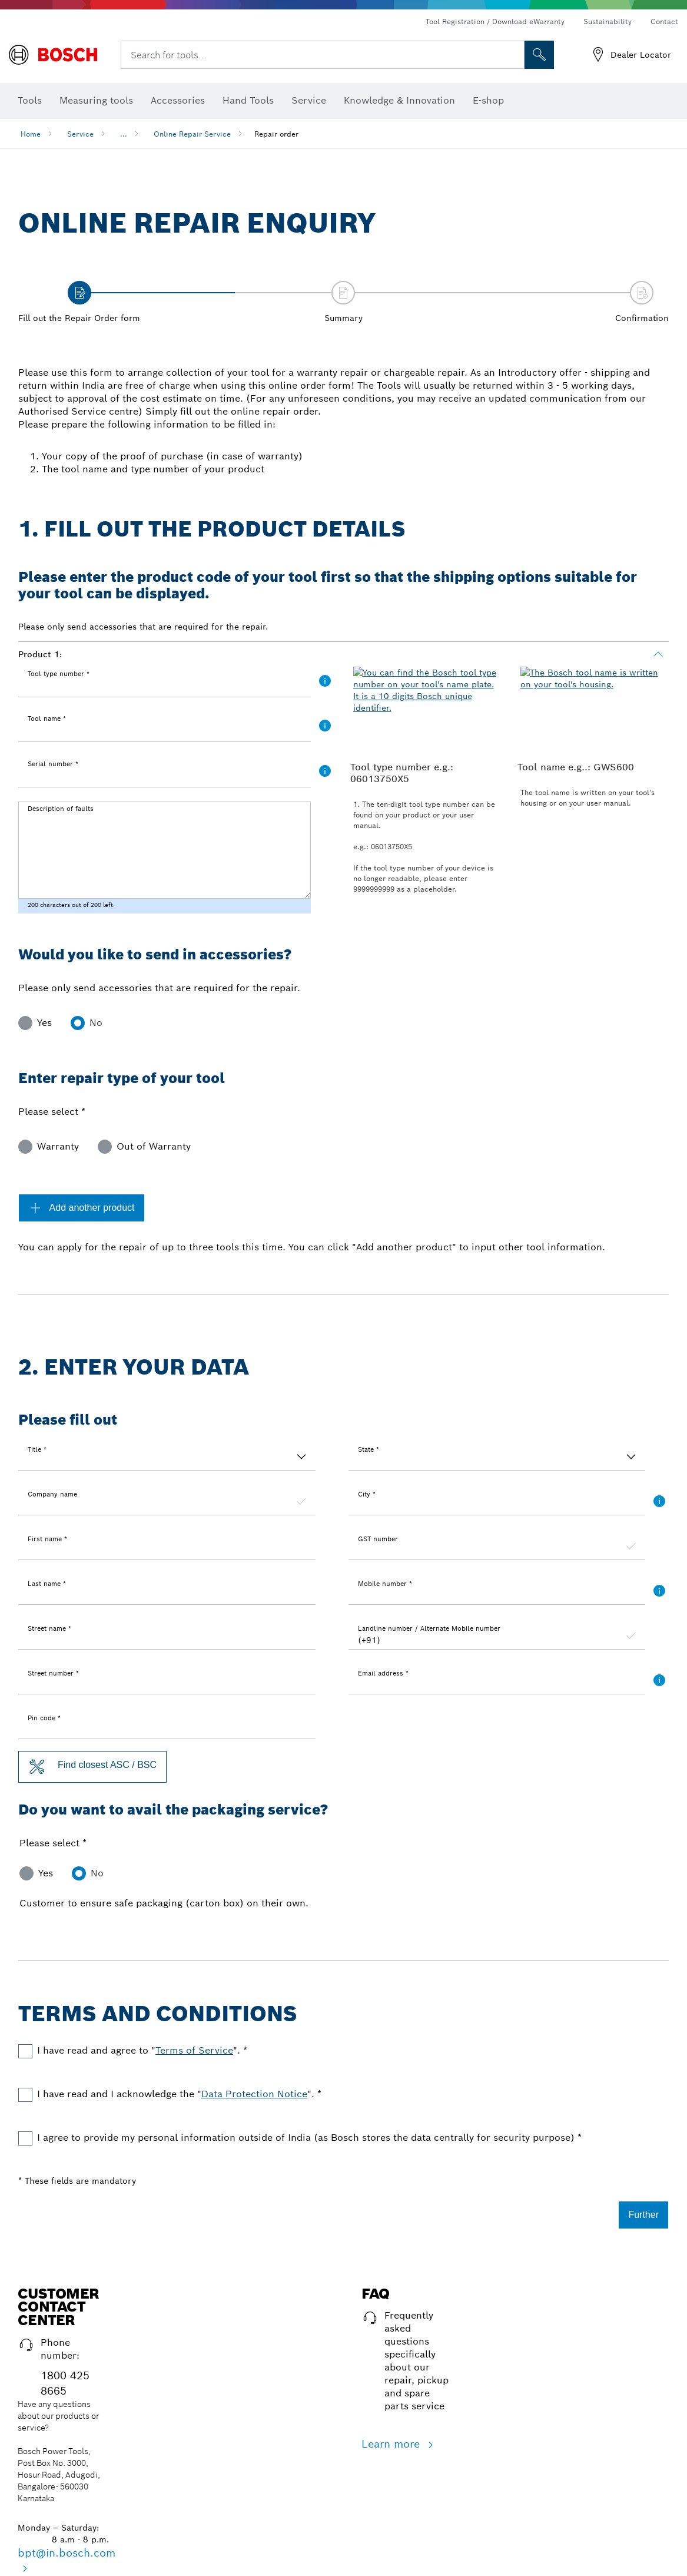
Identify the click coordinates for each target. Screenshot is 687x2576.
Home (31, 134)
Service (80, 134)
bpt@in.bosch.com (66, 2553)
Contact (664, 21)
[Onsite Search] (539, 55)
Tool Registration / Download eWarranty (495, 21)
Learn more (392, 2444)
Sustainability (607, 21)
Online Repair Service (192, 134)
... (123, 134)
